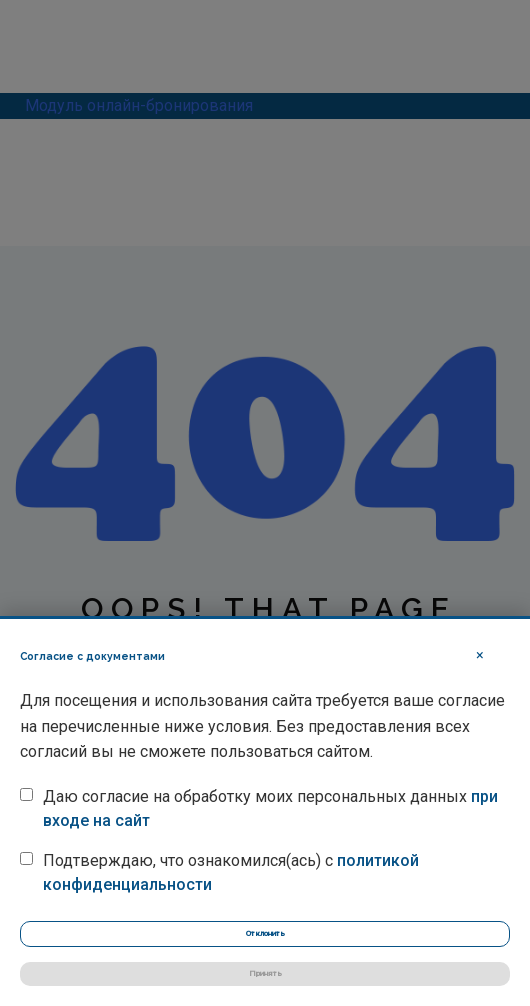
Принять (265, 973)
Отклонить (265, 933)
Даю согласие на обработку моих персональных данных (270, 808)
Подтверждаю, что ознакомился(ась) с (231, 872)
